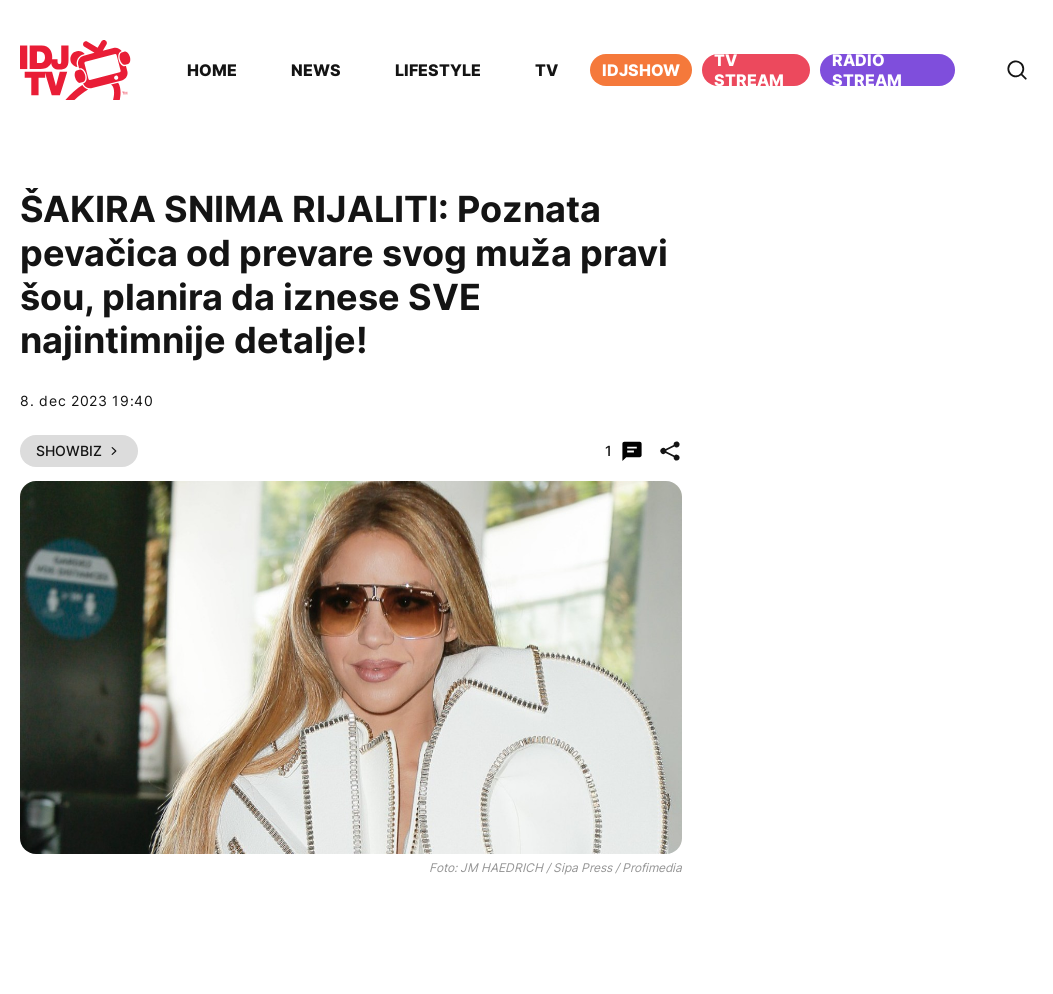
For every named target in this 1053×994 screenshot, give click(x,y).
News (316, 70)
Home (212, 70)
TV (546, 70)
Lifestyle (438, 70)
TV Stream (749, 70)
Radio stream (867, 70)
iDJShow (641, 70)
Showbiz (79, 450)
